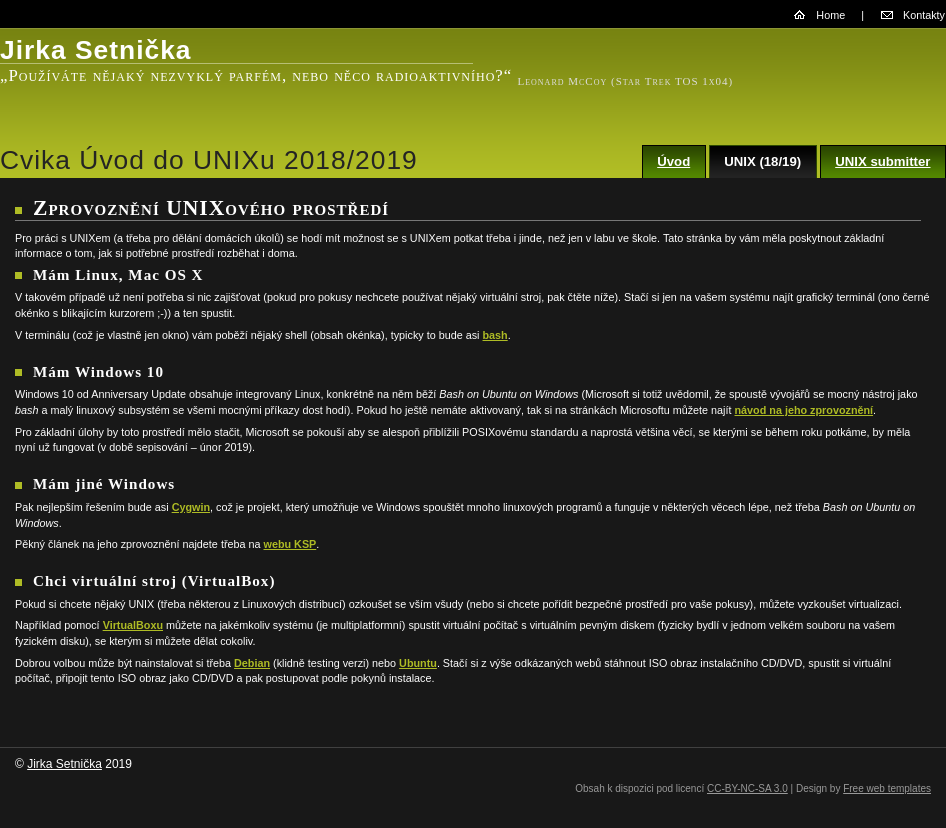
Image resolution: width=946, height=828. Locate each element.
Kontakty (924, 15)
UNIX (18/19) (762, 161)
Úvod (673, 161)
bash (495, 335)
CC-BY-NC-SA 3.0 (747, 788)
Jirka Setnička (64, 764)
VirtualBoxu (133, 625)
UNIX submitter (882, 161)
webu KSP (290, 544)
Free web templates (887, 788)
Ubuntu (418, 663)
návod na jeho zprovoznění (804, 410)
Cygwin (191, 507)
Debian (252, 663)
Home (830, 15)
